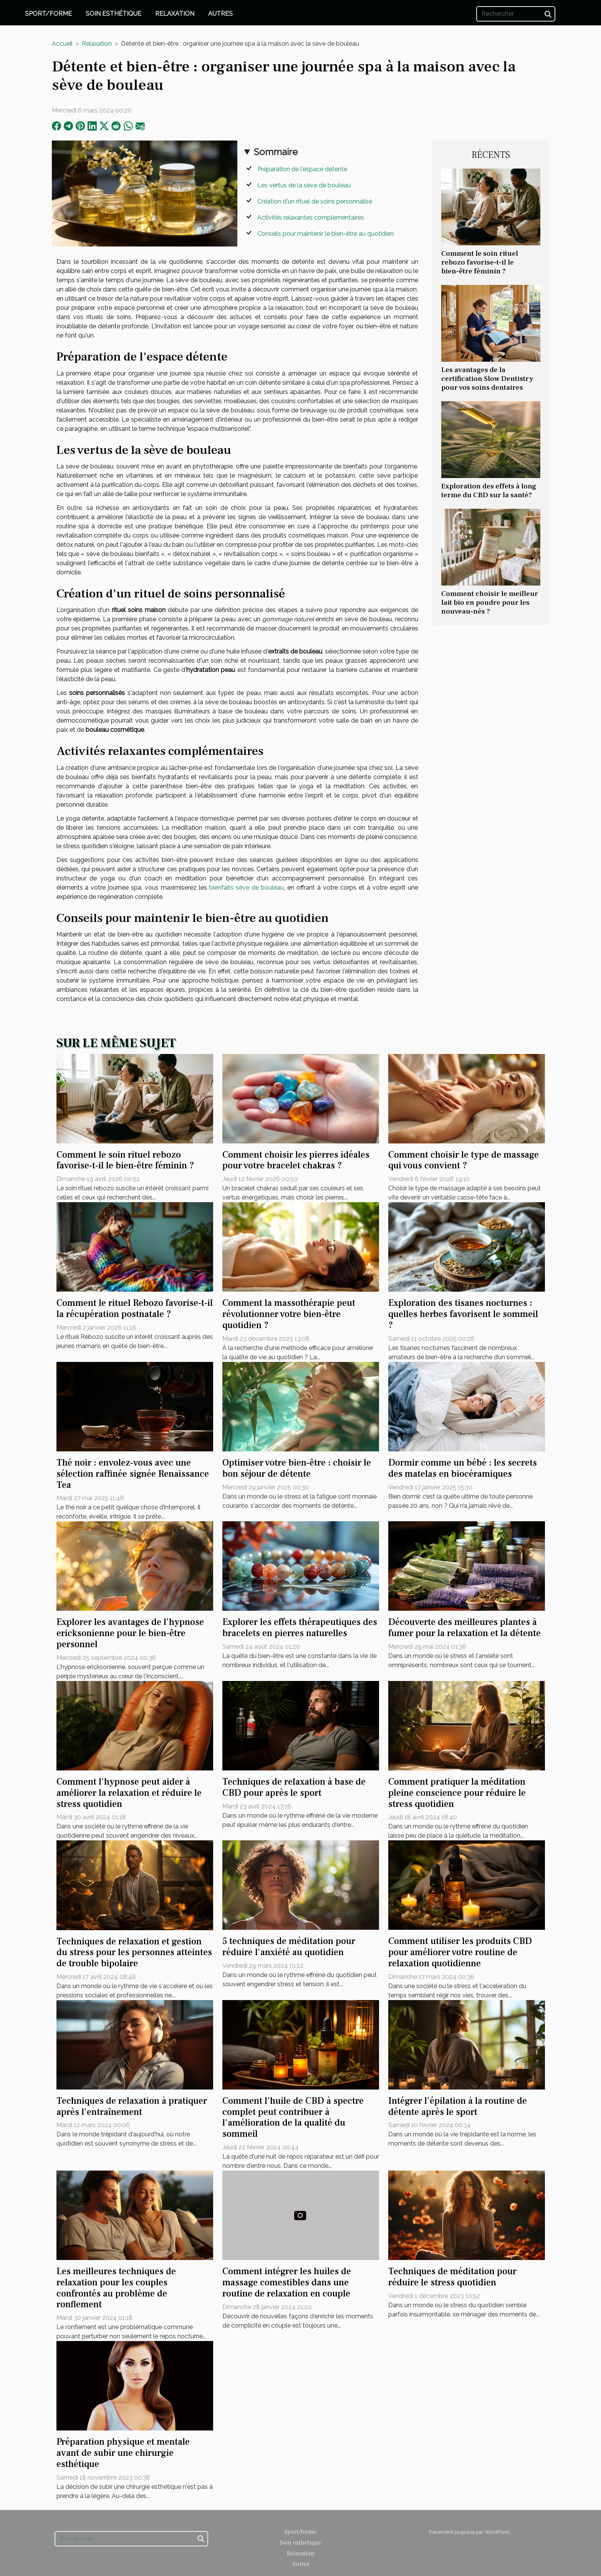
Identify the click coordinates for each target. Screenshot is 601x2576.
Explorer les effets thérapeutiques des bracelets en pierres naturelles (299, 1627)
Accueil (62, 43)
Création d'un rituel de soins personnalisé (314, 201)
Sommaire (276, 151)
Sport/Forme (48, 13)
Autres (220, 13)
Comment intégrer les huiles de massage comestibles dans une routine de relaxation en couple (286, 2282)
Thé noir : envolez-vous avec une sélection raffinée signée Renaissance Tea (132, 1474)
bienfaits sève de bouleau (246, 887)
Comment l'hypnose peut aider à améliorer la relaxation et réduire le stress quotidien (129, 1793)
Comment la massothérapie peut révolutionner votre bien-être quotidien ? (288, 1314)
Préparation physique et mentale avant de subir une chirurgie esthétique (123, 2453)
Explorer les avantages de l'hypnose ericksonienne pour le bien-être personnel (130, 1633)
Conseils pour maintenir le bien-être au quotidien (325, 233)
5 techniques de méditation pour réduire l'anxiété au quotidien (288, 1946)
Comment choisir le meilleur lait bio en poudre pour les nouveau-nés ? (489, 602)
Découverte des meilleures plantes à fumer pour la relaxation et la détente (464, 1627)
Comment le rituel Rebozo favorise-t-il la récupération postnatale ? (134, 1308)
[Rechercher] (515, 14)
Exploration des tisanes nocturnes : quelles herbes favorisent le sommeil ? (463, 1314)
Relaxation (174, 13)
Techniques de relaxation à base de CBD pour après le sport (294, 1787)
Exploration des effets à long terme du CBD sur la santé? (488, 490)
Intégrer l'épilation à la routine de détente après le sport (457, 2106)
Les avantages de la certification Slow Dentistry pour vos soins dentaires (487, 378)
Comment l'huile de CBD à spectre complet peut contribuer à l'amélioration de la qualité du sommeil (293, 2117)
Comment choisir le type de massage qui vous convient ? (463, 1160)
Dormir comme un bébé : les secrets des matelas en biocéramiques (462, 1468)
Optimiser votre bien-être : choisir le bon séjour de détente (296, 1468)
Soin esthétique (113, 13)
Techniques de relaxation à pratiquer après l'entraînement (131, 2106)
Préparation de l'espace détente (302, 169)
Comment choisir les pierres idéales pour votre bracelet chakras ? (295, 1160)
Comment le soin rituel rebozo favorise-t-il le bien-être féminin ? (479, 262)
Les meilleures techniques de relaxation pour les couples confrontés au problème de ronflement (116, 2287)
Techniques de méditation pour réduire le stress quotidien (452, 2276)
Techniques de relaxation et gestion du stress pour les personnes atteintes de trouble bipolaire (134, 1953)
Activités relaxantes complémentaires (310, 217)
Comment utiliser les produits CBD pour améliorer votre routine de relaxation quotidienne (460, 1952)
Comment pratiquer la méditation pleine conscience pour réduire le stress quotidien (457, 1793)
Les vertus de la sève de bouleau (304, 185)
